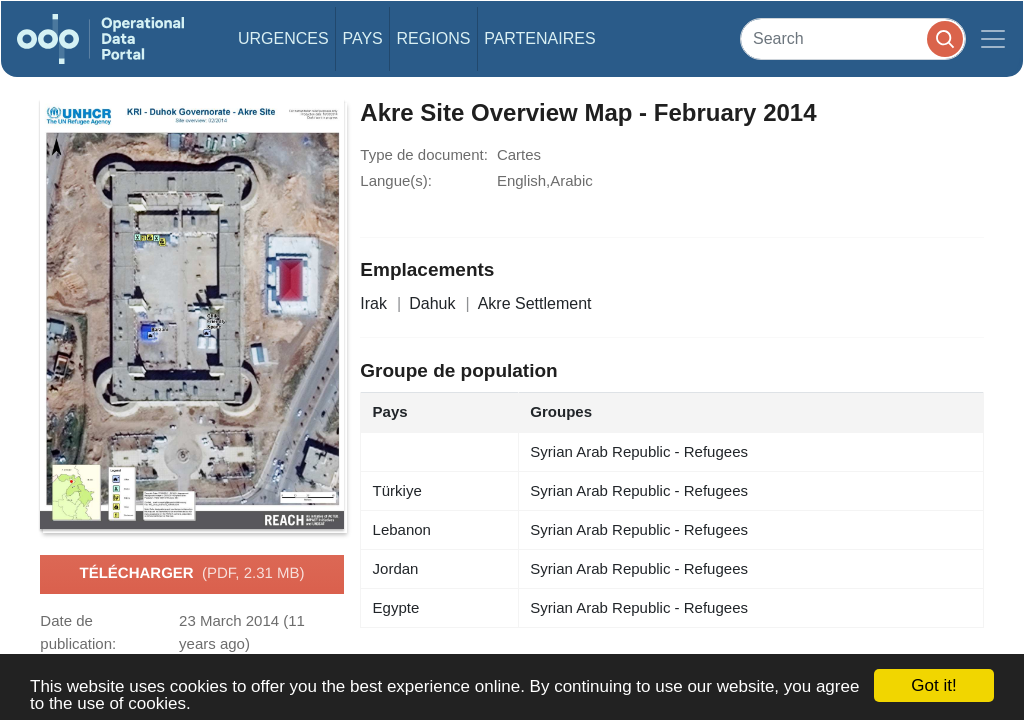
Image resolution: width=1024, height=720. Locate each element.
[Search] (853, 38)
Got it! (933, 685)
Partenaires (539, 38)
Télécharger (191, 574)
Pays (362, 38)
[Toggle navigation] (993, 39)
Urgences (283, 38)
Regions (434, 38)
